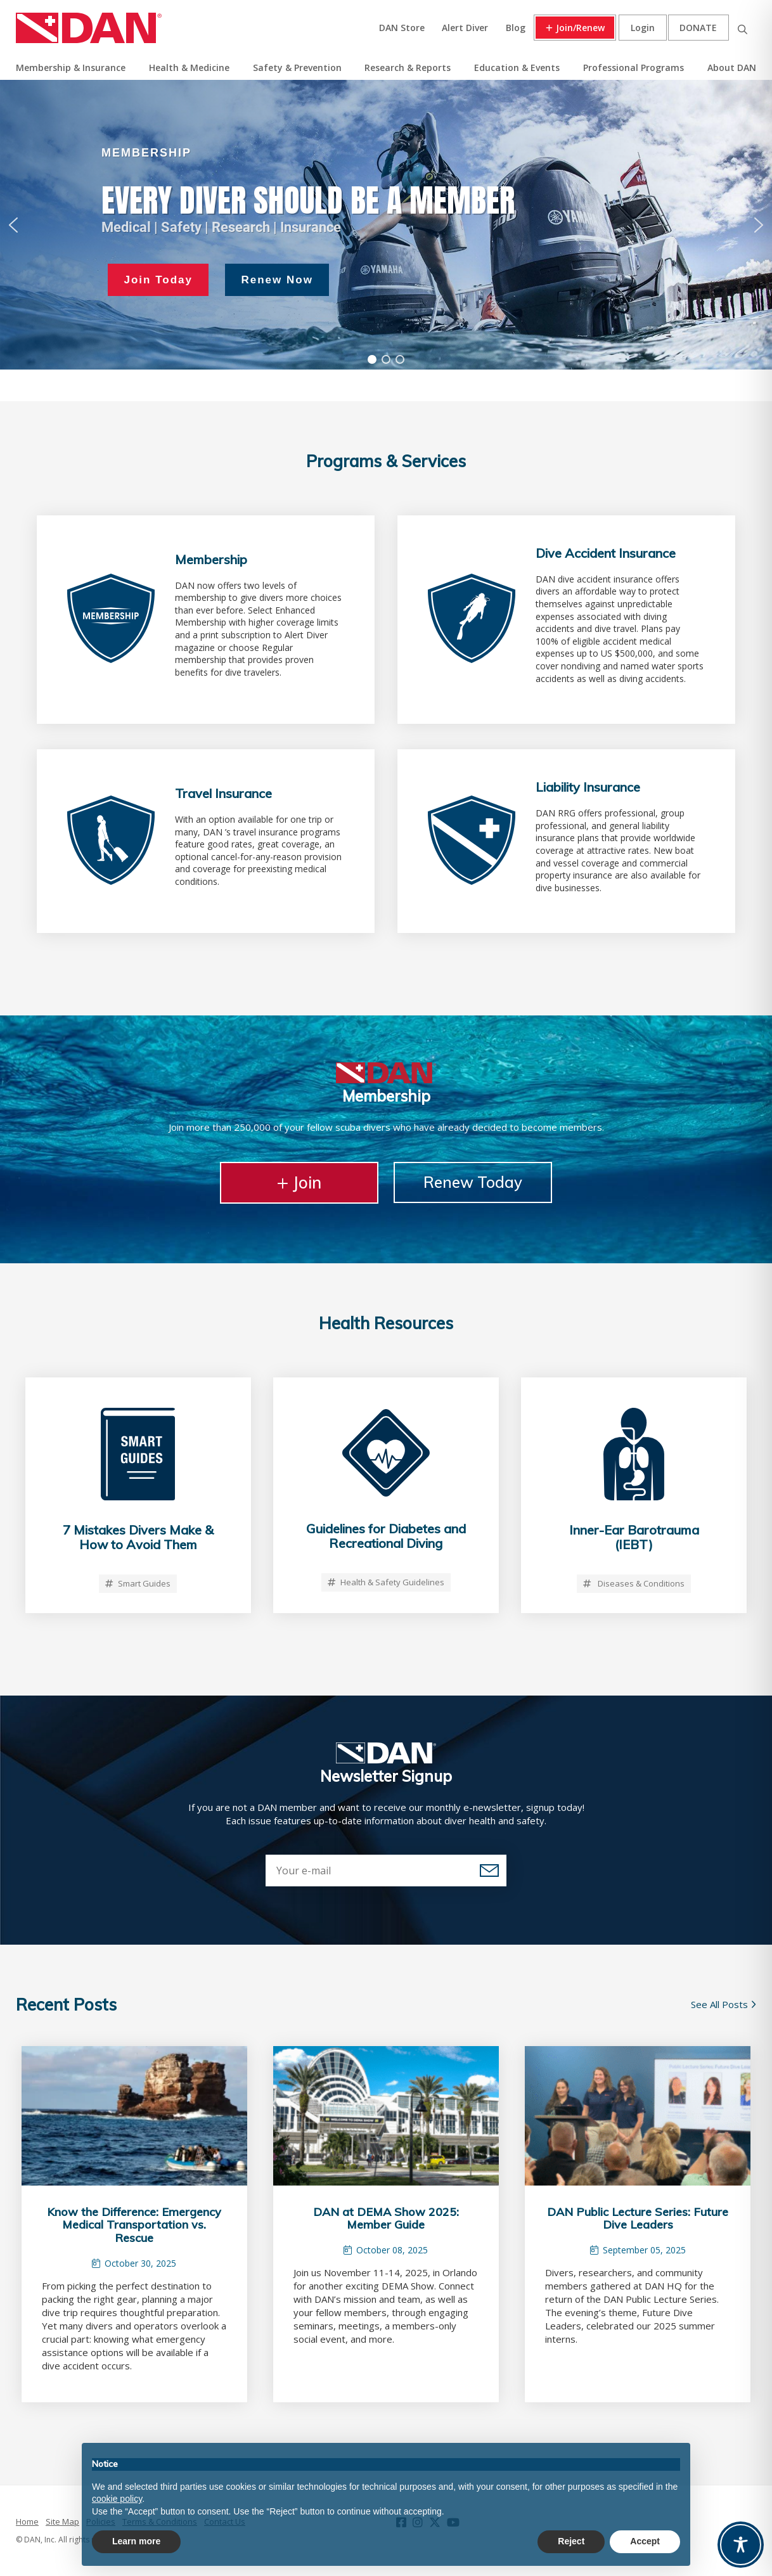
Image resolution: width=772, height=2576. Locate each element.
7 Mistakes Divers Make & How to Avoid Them (138, 1537)
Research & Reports (407, 67)
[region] (386, 225)
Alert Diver (465, 28)
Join (299, 1182)
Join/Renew (580, 28)
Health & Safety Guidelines (386, 1582)
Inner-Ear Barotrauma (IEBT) (634, 1537)
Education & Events (517, 67)
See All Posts (723, 2004)
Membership (211, 559)
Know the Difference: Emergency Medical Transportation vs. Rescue (134, 2225)
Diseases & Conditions (634, 1583)
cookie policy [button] (117, 2499)
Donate (698, 28)
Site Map (62, 2521)
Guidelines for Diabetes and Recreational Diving (386, 1536)
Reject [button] (571, 2541)
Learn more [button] (136, 2541)
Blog (515, 28)
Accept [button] (645, 2541)
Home (27, 2521)
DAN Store (402, 28)
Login (643, 28)
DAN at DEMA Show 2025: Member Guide (386, 2218)
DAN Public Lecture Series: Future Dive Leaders (637, 2218)
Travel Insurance (223, 793)
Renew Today (472, 1182)
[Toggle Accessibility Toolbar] (740, 2544)
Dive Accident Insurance (606, 553)
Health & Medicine (189, 67)
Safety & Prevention (297, 67)
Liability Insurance (588, 787)
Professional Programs (633, 67)
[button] (13, 225)
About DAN (731, 67)
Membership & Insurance (70, 67)
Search (742, 27)
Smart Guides (137, 1583)
